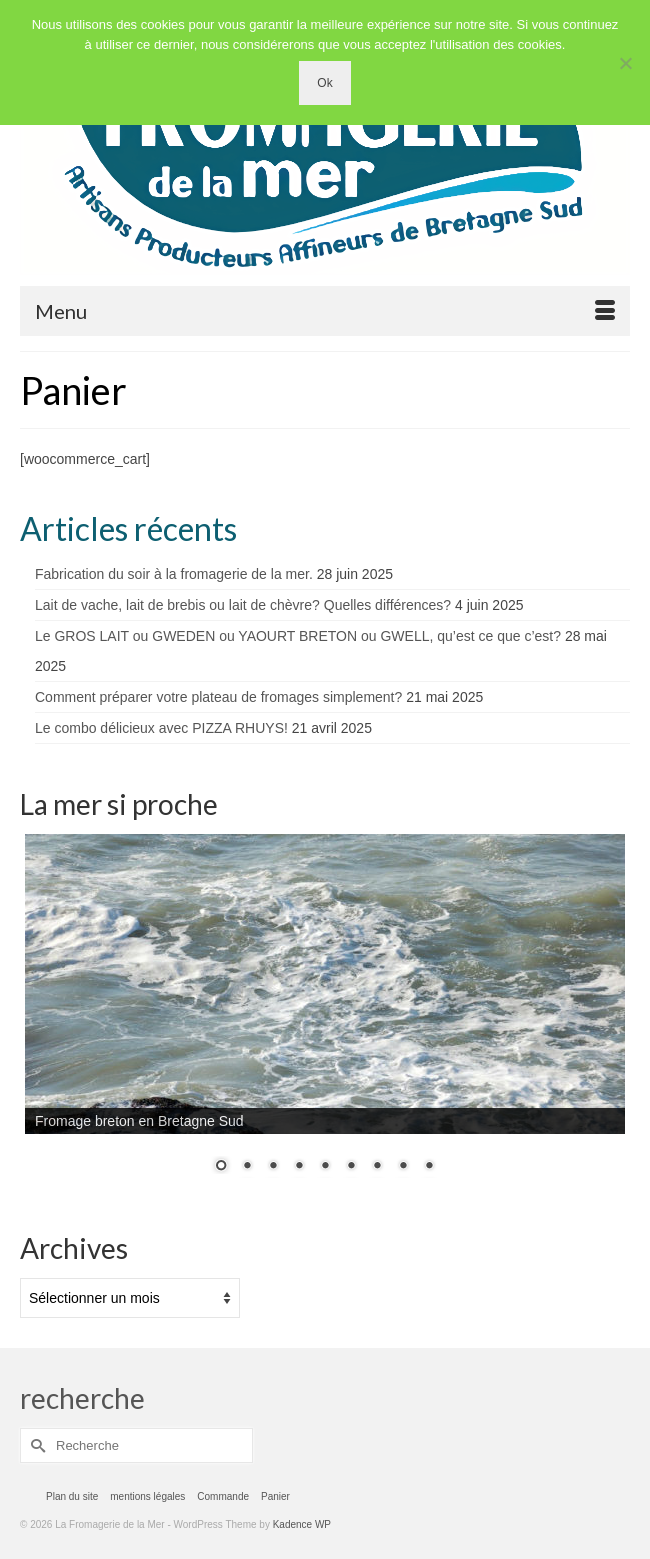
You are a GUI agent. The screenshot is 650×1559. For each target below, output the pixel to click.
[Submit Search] (35, 1445)
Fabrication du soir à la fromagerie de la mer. (174, 574)
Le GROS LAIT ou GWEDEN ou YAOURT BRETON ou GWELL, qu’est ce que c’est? (298, 636)
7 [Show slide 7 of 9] (377, 1167)
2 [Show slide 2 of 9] (247, 1167)
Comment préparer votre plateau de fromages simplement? (218, 697)
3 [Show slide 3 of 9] (273, 1167)
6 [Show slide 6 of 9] (351, 1167)
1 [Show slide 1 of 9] (221, 1167)
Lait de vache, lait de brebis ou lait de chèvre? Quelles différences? (243, 605)
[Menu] (325, 311)
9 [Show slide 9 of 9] (429, 1167)
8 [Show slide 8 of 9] (403, 1167)
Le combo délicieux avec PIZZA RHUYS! (161, 728)
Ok (324, 83)
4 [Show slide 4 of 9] (299, 1167)
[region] (325, 1016)
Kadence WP (302, 1524)
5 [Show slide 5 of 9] (325, 1167)
